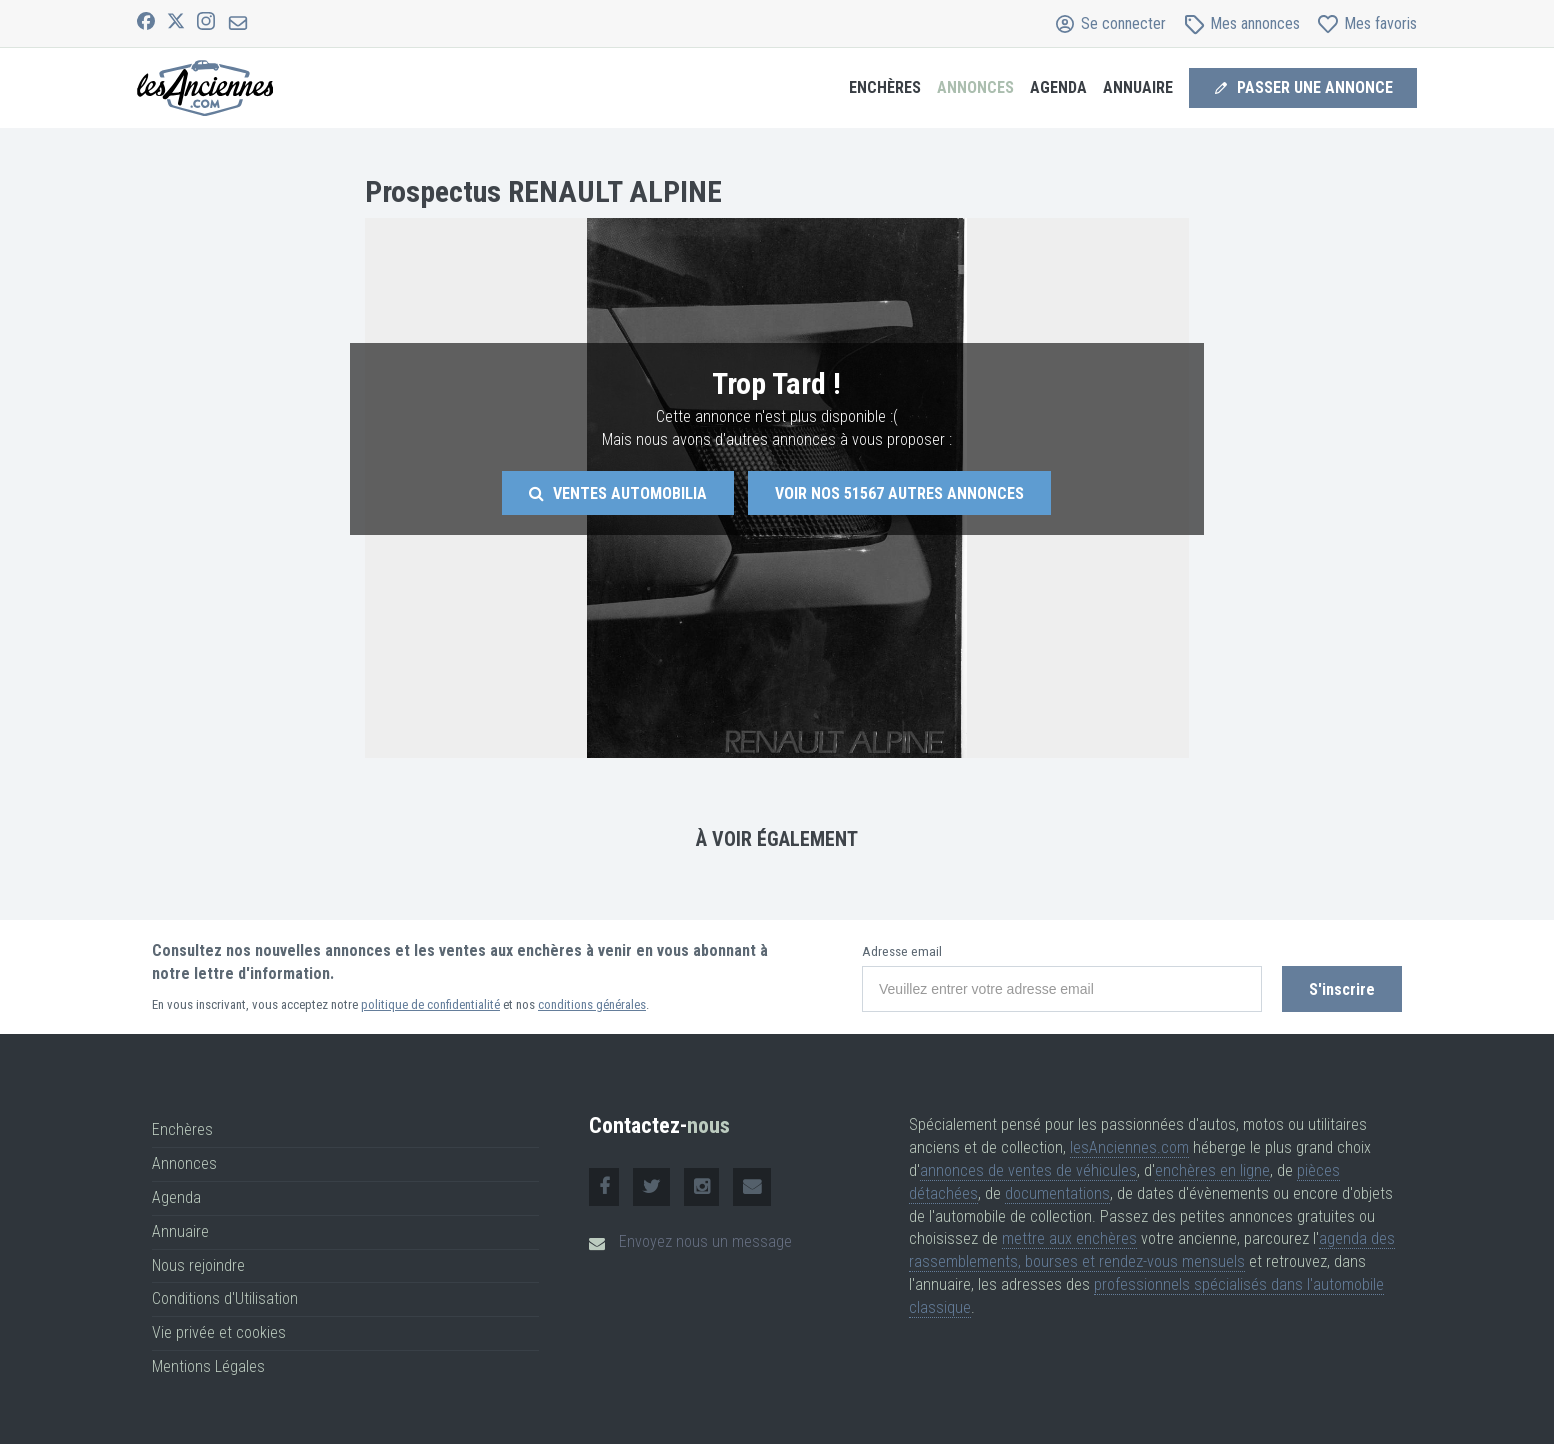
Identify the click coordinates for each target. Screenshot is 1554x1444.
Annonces (975, 87)
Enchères (885, 87)
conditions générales (592, 1004)
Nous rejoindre (198, 1265)
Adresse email (902, 951)
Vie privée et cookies (219, 1332)
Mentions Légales (208, 1366)
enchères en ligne (1212, 1170)
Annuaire (1138, 87)
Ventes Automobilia (618, 493)
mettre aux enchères (1069, 1238)
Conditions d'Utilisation (225, 1298)
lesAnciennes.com (1129, 1147)
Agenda (1058, 87)
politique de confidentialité (430, 1004)
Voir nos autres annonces (899, 493)
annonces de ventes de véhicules (1028, 1170)
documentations (1057, 1193)
